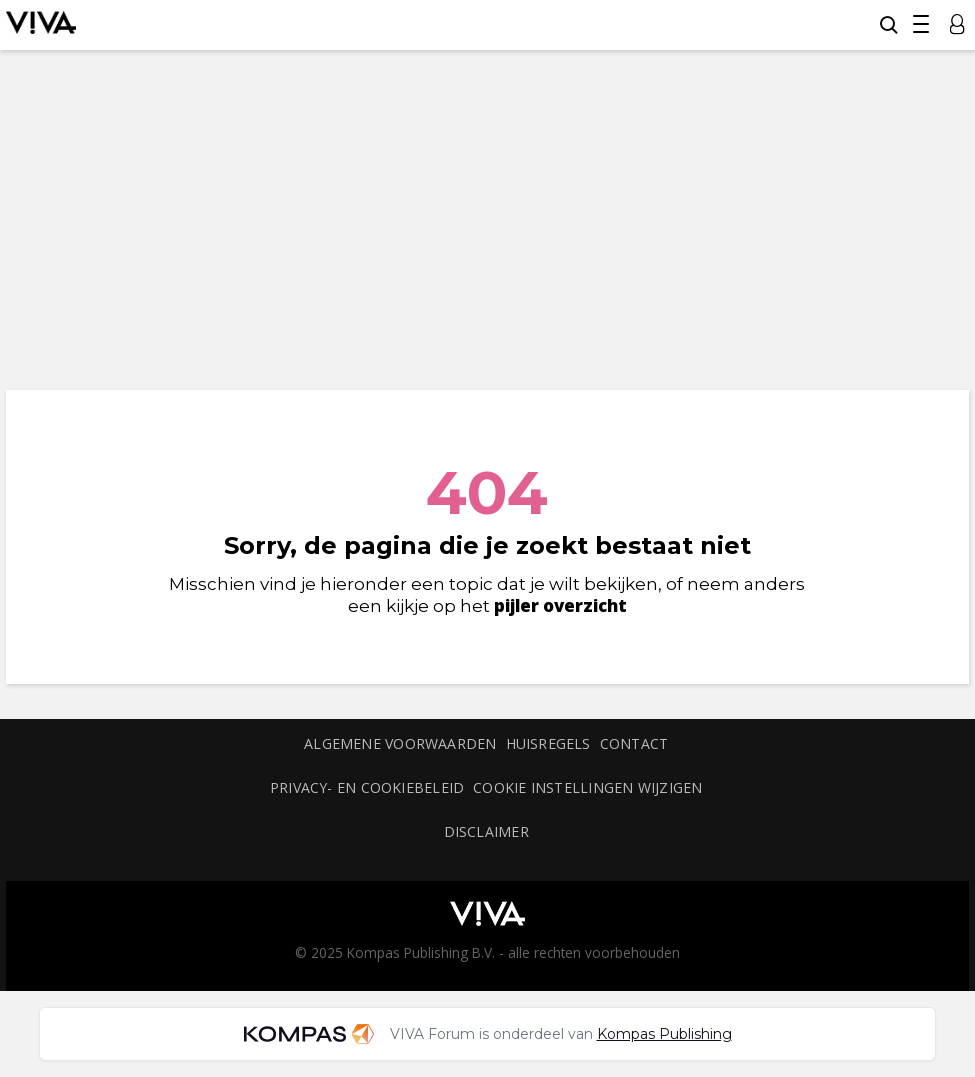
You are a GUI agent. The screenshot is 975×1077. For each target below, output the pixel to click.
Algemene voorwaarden (400, 743)
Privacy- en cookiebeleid (367, 787)
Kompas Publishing (664, 1034)
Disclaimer (486, 831)
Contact (634, 743)
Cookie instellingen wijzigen (587, 787)
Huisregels (548, 743)
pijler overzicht (560, 605)
